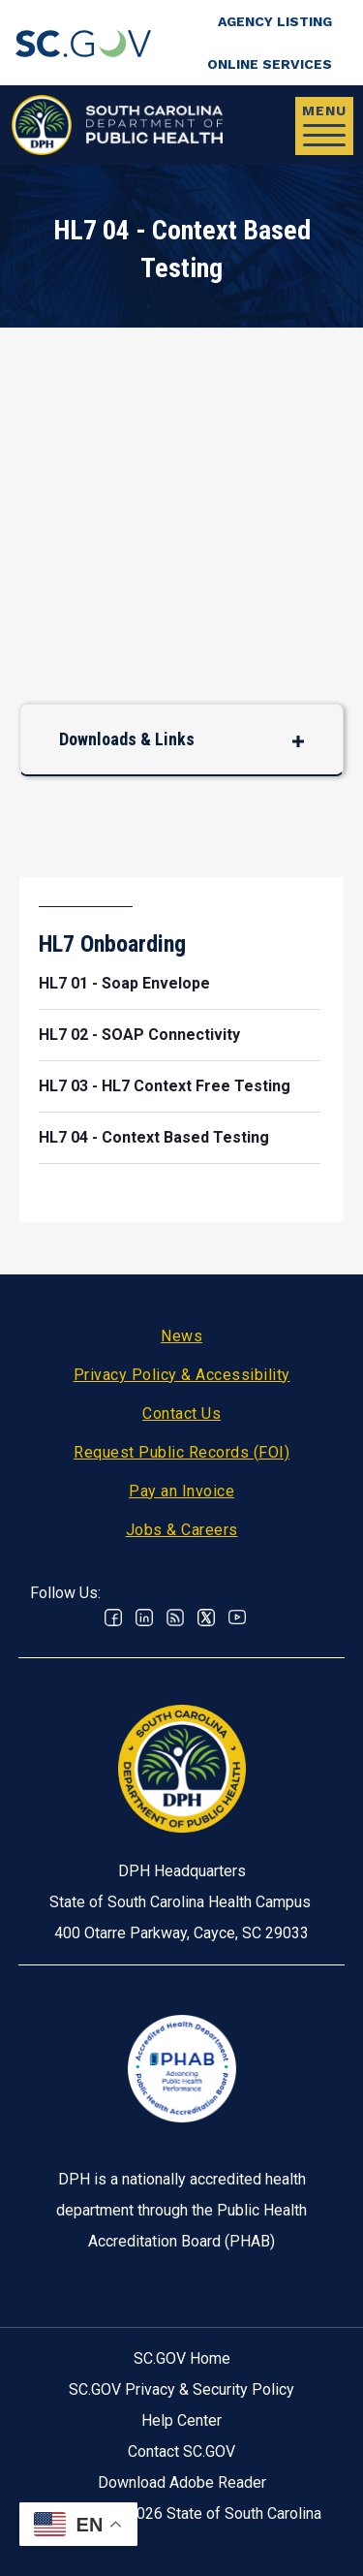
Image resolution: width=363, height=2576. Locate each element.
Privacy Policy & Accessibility (182, 1375)
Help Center (181, 2420)
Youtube (237, 1617)
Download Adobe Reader (182, 2482)
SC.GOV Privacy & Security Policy (181, 2389)
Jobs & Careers (182, 1530)
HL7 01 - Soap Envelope (124, 983)
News (181, 1336)
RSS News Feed (175, 1617)
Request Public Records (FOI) (181, 1452)
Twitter (206, 1617)
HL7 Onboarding (112, 944)
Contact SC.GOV (181, 2451)
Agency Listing (275, 21)
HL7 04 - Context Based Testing (154, 1137)
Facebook (113, 1617)
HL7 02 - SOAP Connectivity (139, 1034)
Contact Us (181, 1413)
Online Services (269, 64)
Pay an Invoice (181, 1491)
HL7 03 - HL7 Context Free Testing (164, 1086)
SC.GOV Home (182, 2358)
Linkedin (144, 1617)
